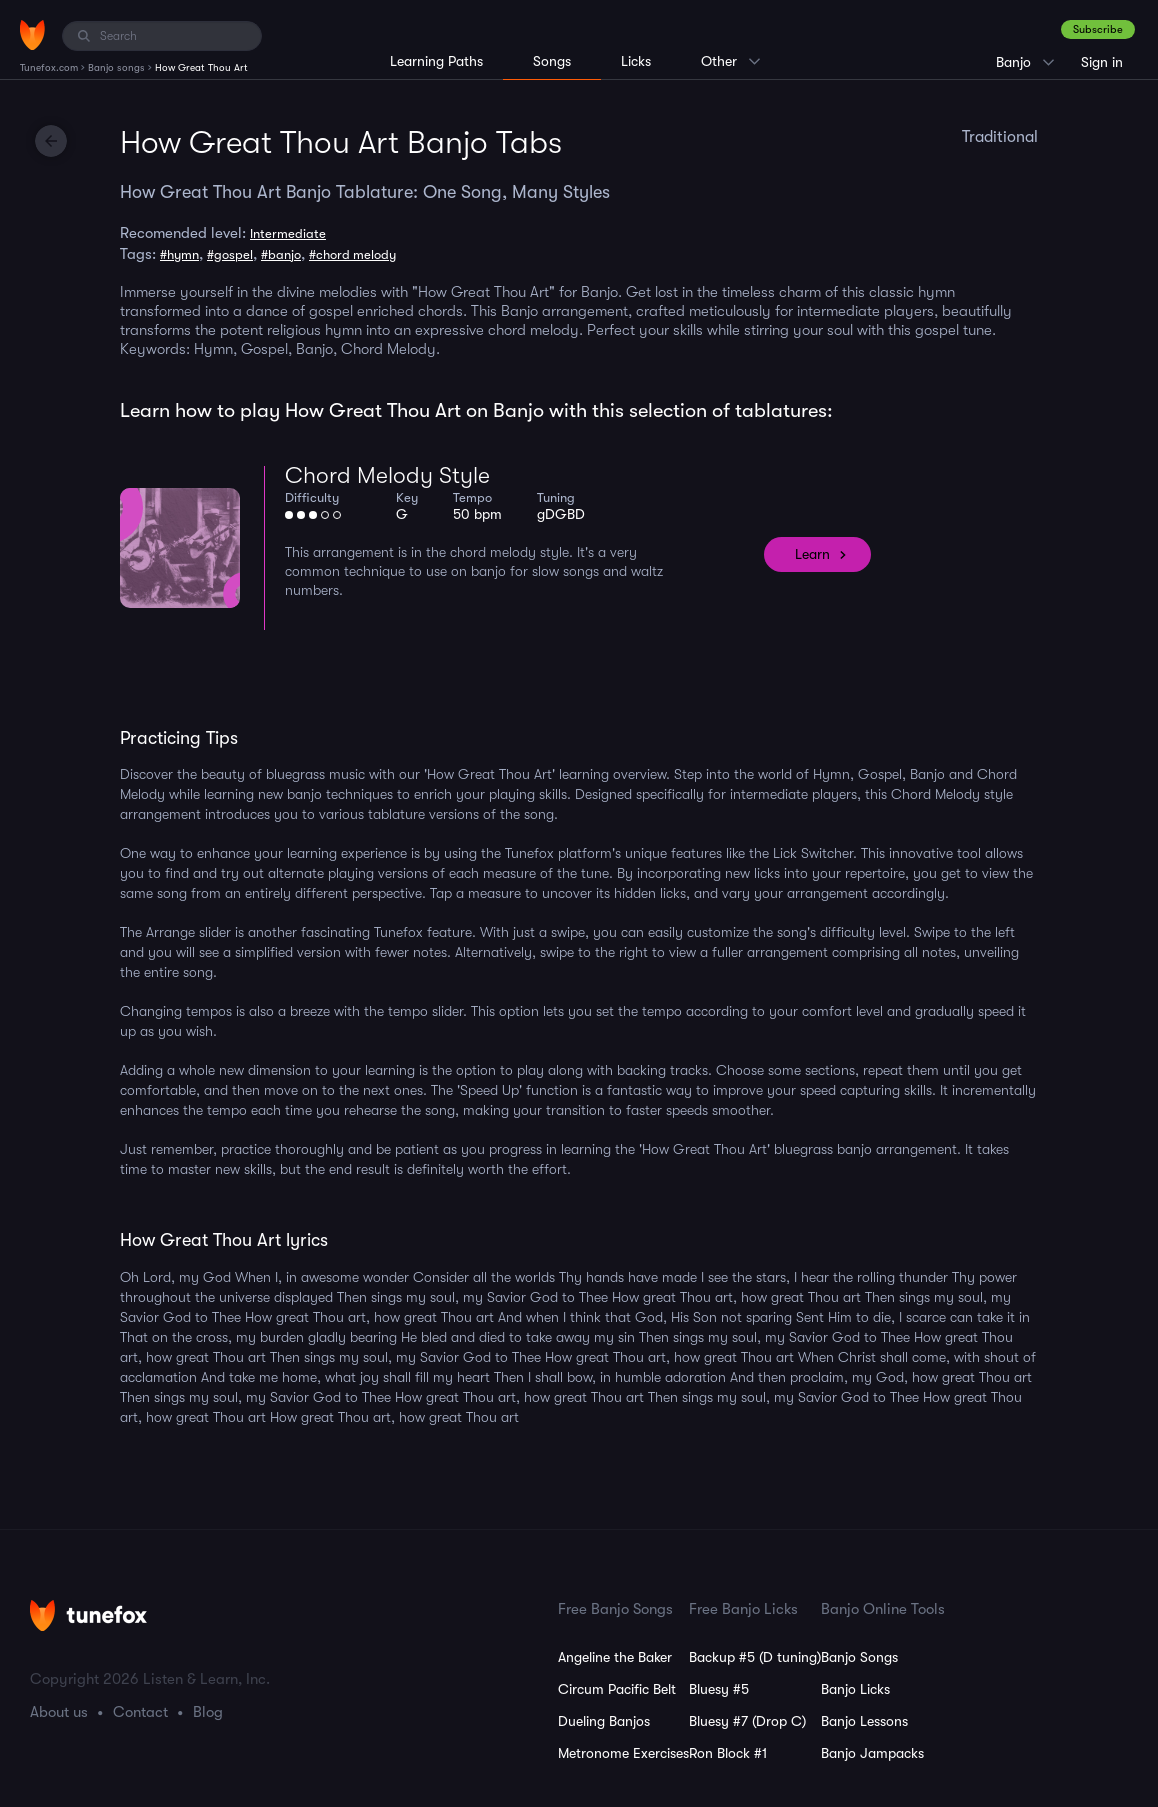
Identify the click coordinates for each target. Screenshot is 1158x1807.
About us (59, 1712)
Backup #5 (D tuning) (755, 1657)
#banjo (281, 254)
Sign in (1102, 62)
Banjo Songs (859, 1657)
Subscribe (1098, 29)
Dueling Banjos (604, 1721)
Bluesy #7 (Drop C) (747, 1721)
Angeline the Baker (615, 1657)
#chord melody (352, 254)
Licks (636, 61)
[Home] (32, 35)
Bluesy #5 (719, 1689)
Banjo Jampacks (872, 1753)
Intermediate (288, 233)
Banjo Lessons (864, 1721)
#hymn (179, 254)
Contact (140, 1712)
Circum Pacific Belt (617, 1689)
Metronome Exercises (623, 1753)
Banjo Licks (855, 1689)
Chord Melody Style (387, 475)
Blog (208, 1712)
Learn (812, 554)
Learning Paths (436, 61)
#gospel (230, 254)
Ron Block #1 (728, 1753)
